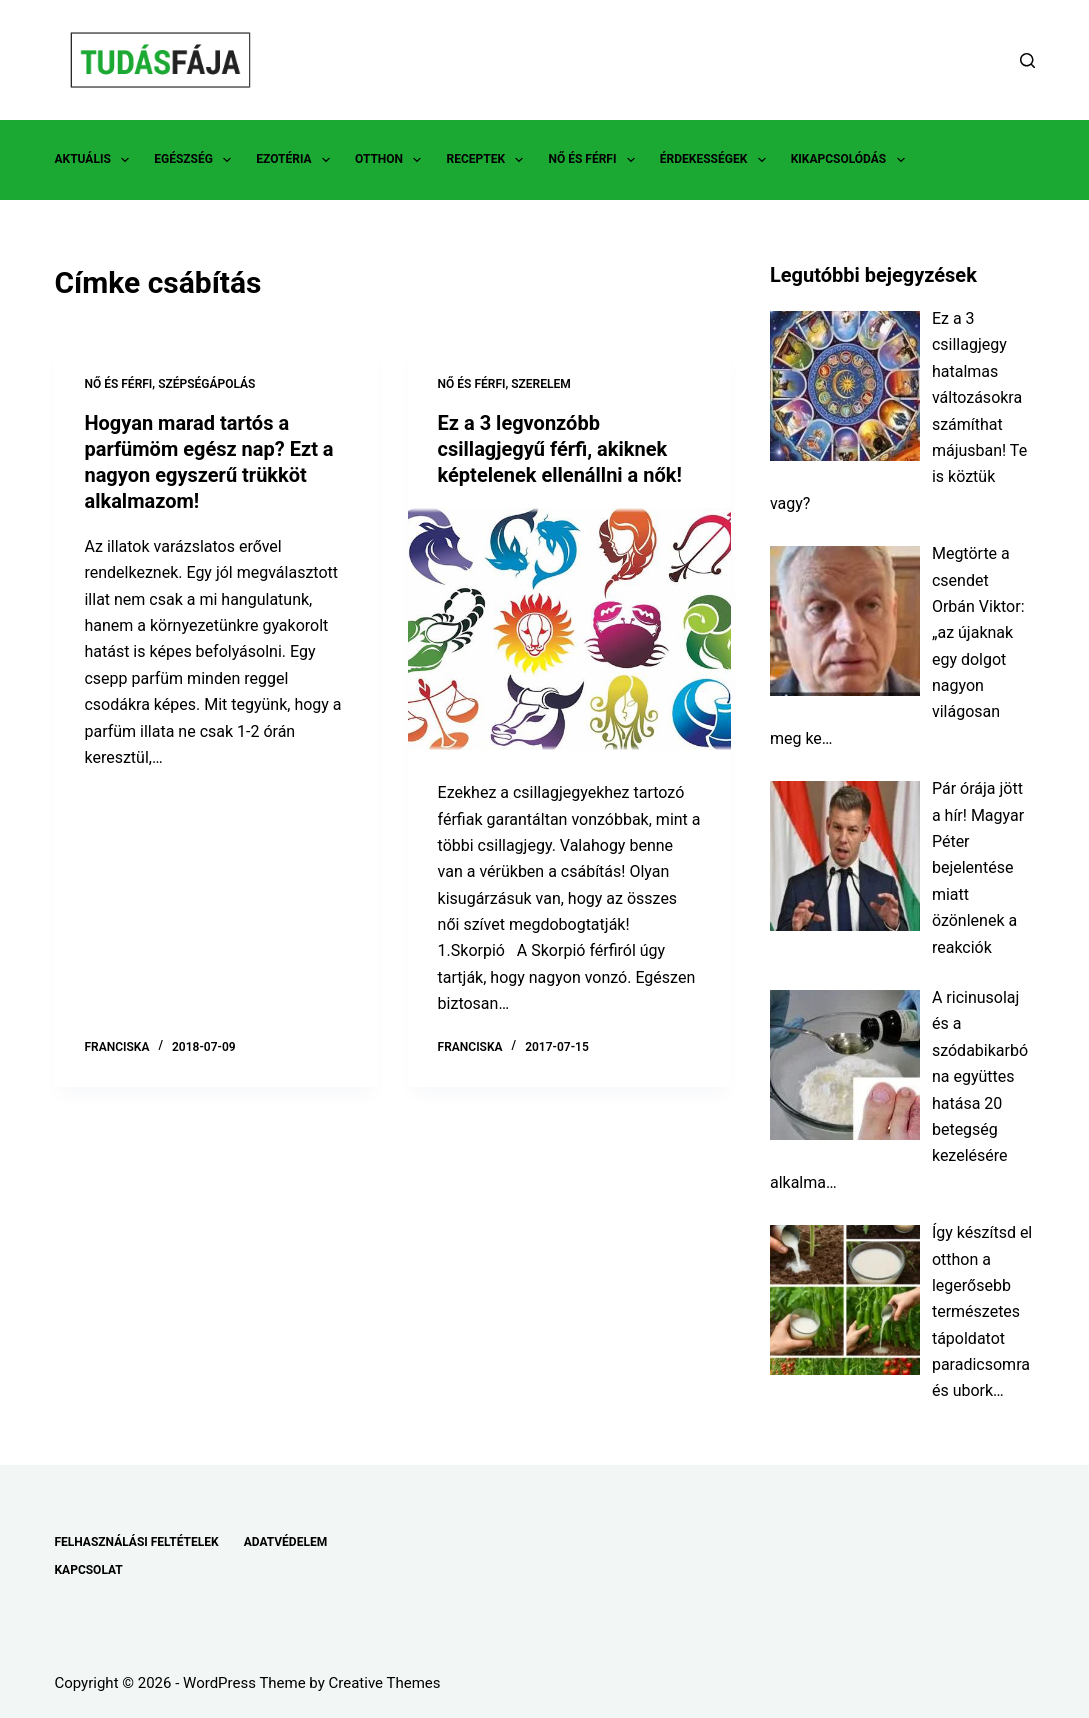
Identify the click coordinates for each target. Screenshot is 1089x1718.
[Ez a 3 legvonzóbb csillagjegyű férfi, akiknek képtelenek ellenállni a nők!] (569, 629)
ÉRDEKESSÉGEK (717, 160)
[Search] (1027, 60)
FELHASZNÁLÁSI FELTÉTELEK (136, 1542)
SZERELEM (541, 384)
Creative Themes (385, 1683)
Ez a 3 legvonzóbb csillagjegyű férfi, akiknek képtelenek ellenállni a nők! (560, 449)
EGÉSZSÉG (196, 160)
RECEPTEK (488, 160)
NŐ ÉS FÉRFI (595, 160)
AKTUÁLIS (95, 160)
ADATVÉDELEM (286, 1542)
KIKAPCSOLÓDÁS (852, 160)
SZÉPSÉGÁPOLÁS (206, 384)
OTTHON (392, 160)
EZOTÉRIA (297, 160)
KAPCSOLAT (88, 1570)
